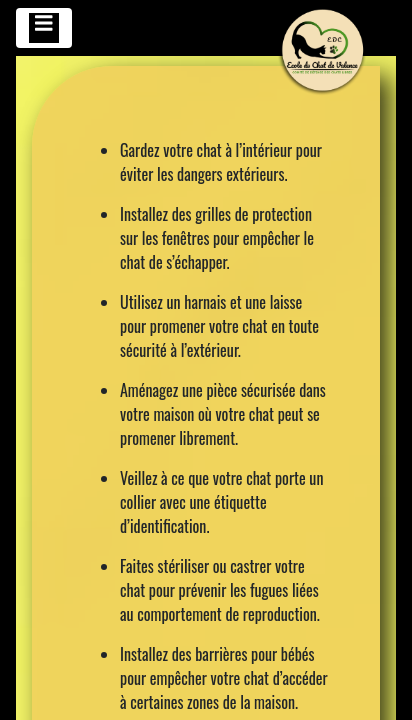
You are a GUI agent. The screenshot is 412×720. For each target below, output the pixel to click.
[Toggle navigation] (44, 28)
